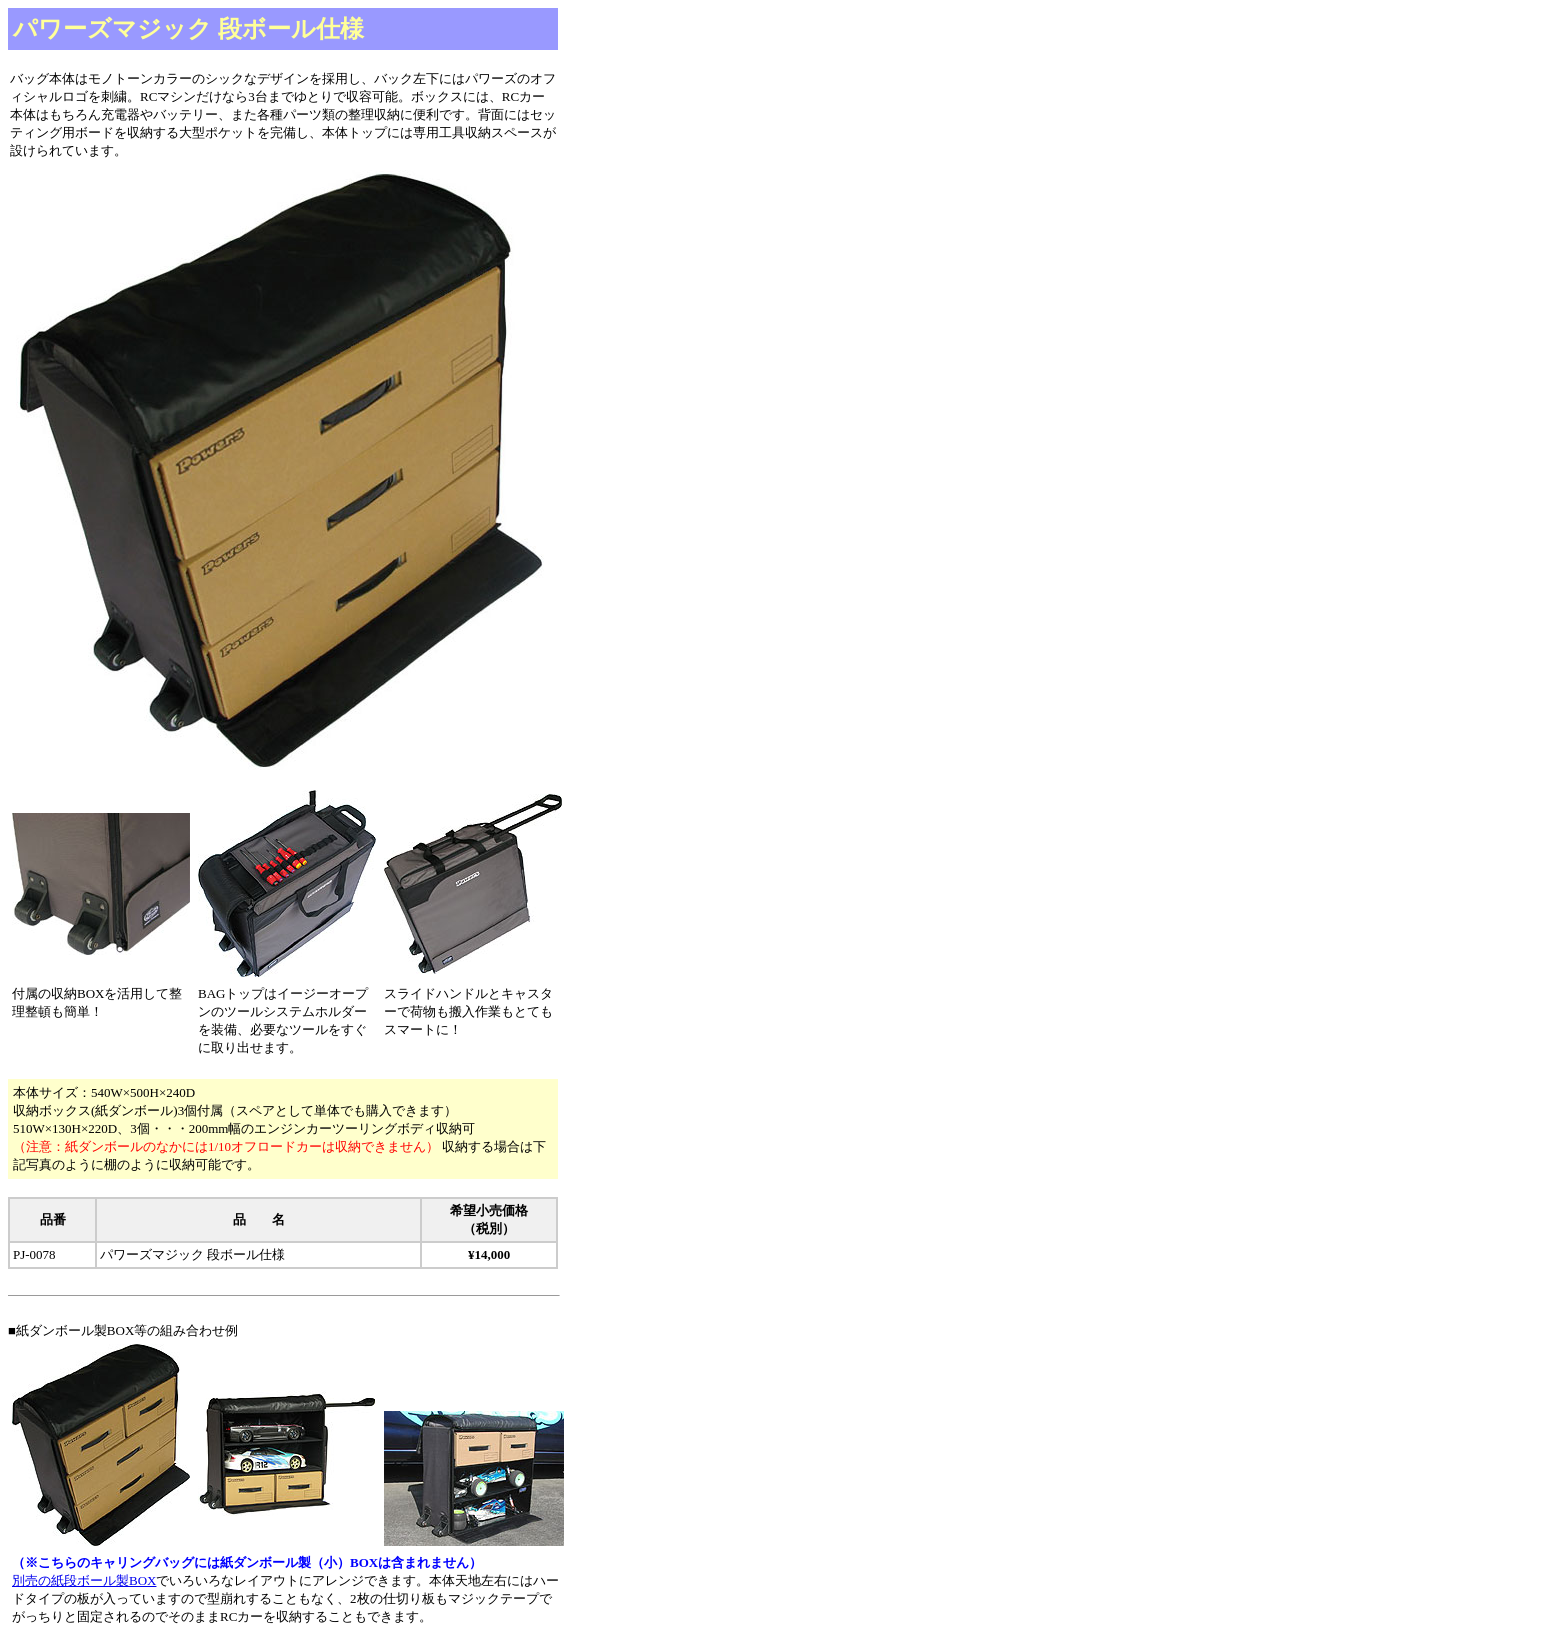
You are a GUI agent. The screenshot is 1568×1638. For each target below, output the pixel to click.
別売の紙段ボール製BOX (84, 1580)
